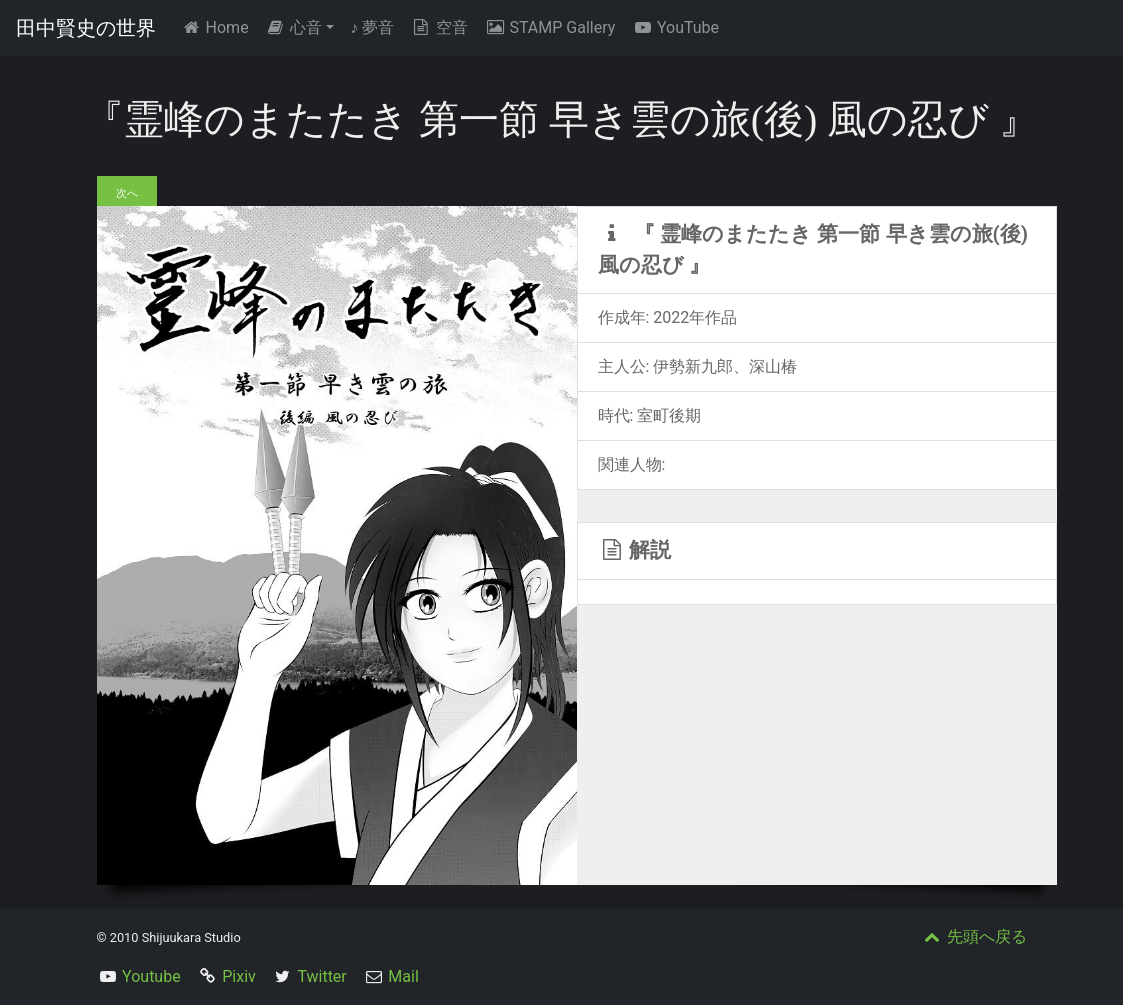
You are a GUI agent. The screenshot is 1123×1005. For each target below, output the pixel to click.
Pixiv (239, 976)
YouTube (675, 27)
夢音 (372, 27)
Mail (403, 976)
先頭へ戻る (974, 936)
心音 (294, 27)
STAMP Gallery (549, 27)
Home (218, 26)
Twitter (321, 976)
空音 (439, 27)
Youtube (151, 976)
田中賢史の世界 (86, 28)
